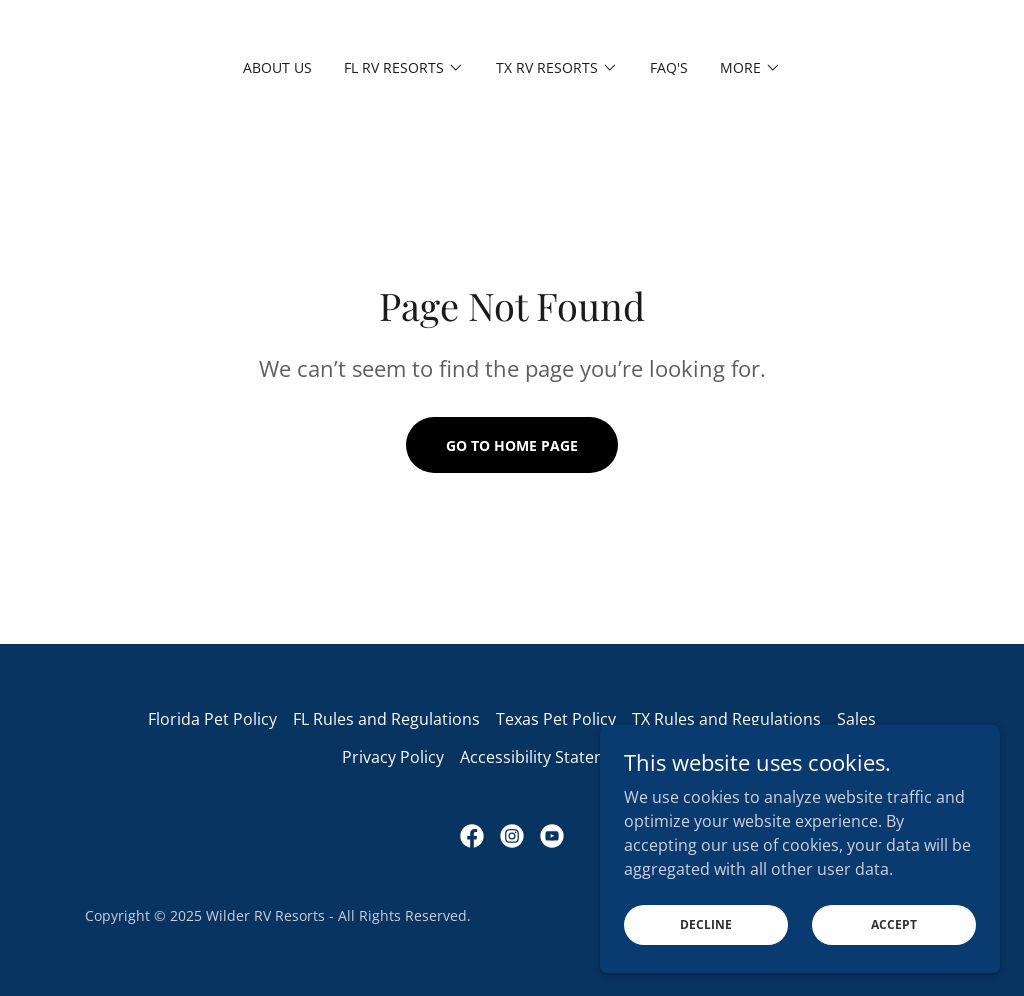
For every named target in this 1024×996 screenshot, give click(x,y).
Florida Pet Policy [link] (212, 719)
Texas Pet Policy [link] (556, 719)
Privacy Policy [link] (393, 757)
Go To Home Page (512, 445)
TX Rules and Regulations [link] (726, 719)
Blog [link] (666, 757)
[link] (472, 836)
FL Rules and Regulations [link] (386, 719)
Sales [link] (856, 719)
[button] (404, 68)
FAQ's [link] (669, 67)
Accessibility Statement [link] (547, 757)
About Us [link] (277, 67)
